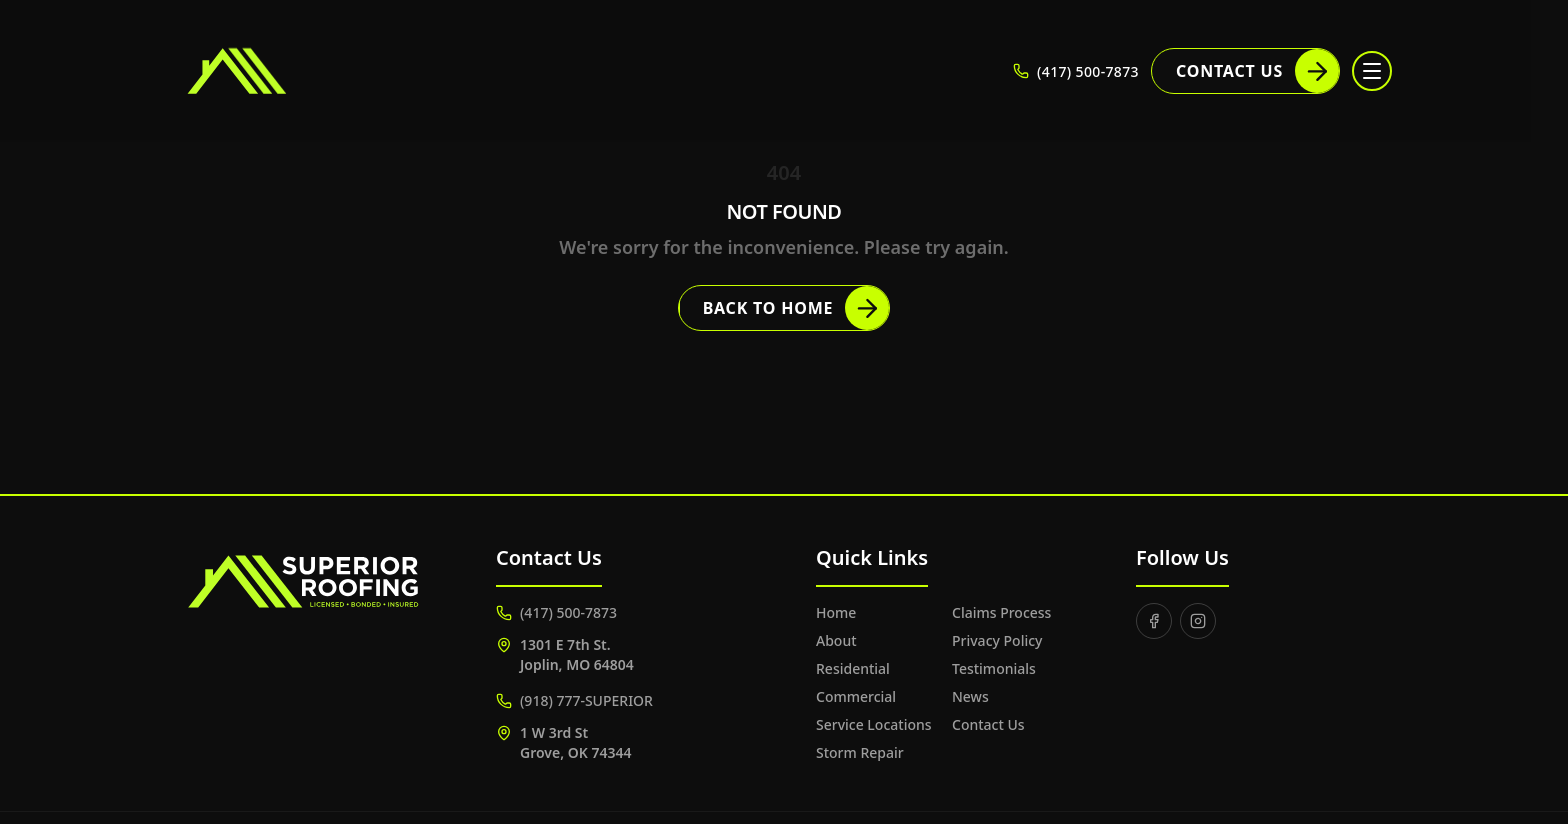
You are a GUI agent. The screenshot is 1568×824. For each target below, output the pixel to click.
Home (836, 612)
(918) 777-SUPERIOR (574, 700)
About (836, 640)
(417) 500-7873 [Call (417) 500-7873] (1076, 71)
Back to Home (796, 308)
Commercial (856, 696)
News (970, 696)
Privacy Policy (997, 640)
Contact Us (1257, 71)
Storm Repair (860, 752)
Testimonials (994, 668)
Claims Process (1001, 612)
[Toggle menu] (1372, 71)
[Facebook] (1154, 621)
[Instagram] (1198, 621)
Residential (853, 668)
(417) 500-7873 (556, 612)
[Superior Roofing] (288, 71)
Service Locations (874, 724)
